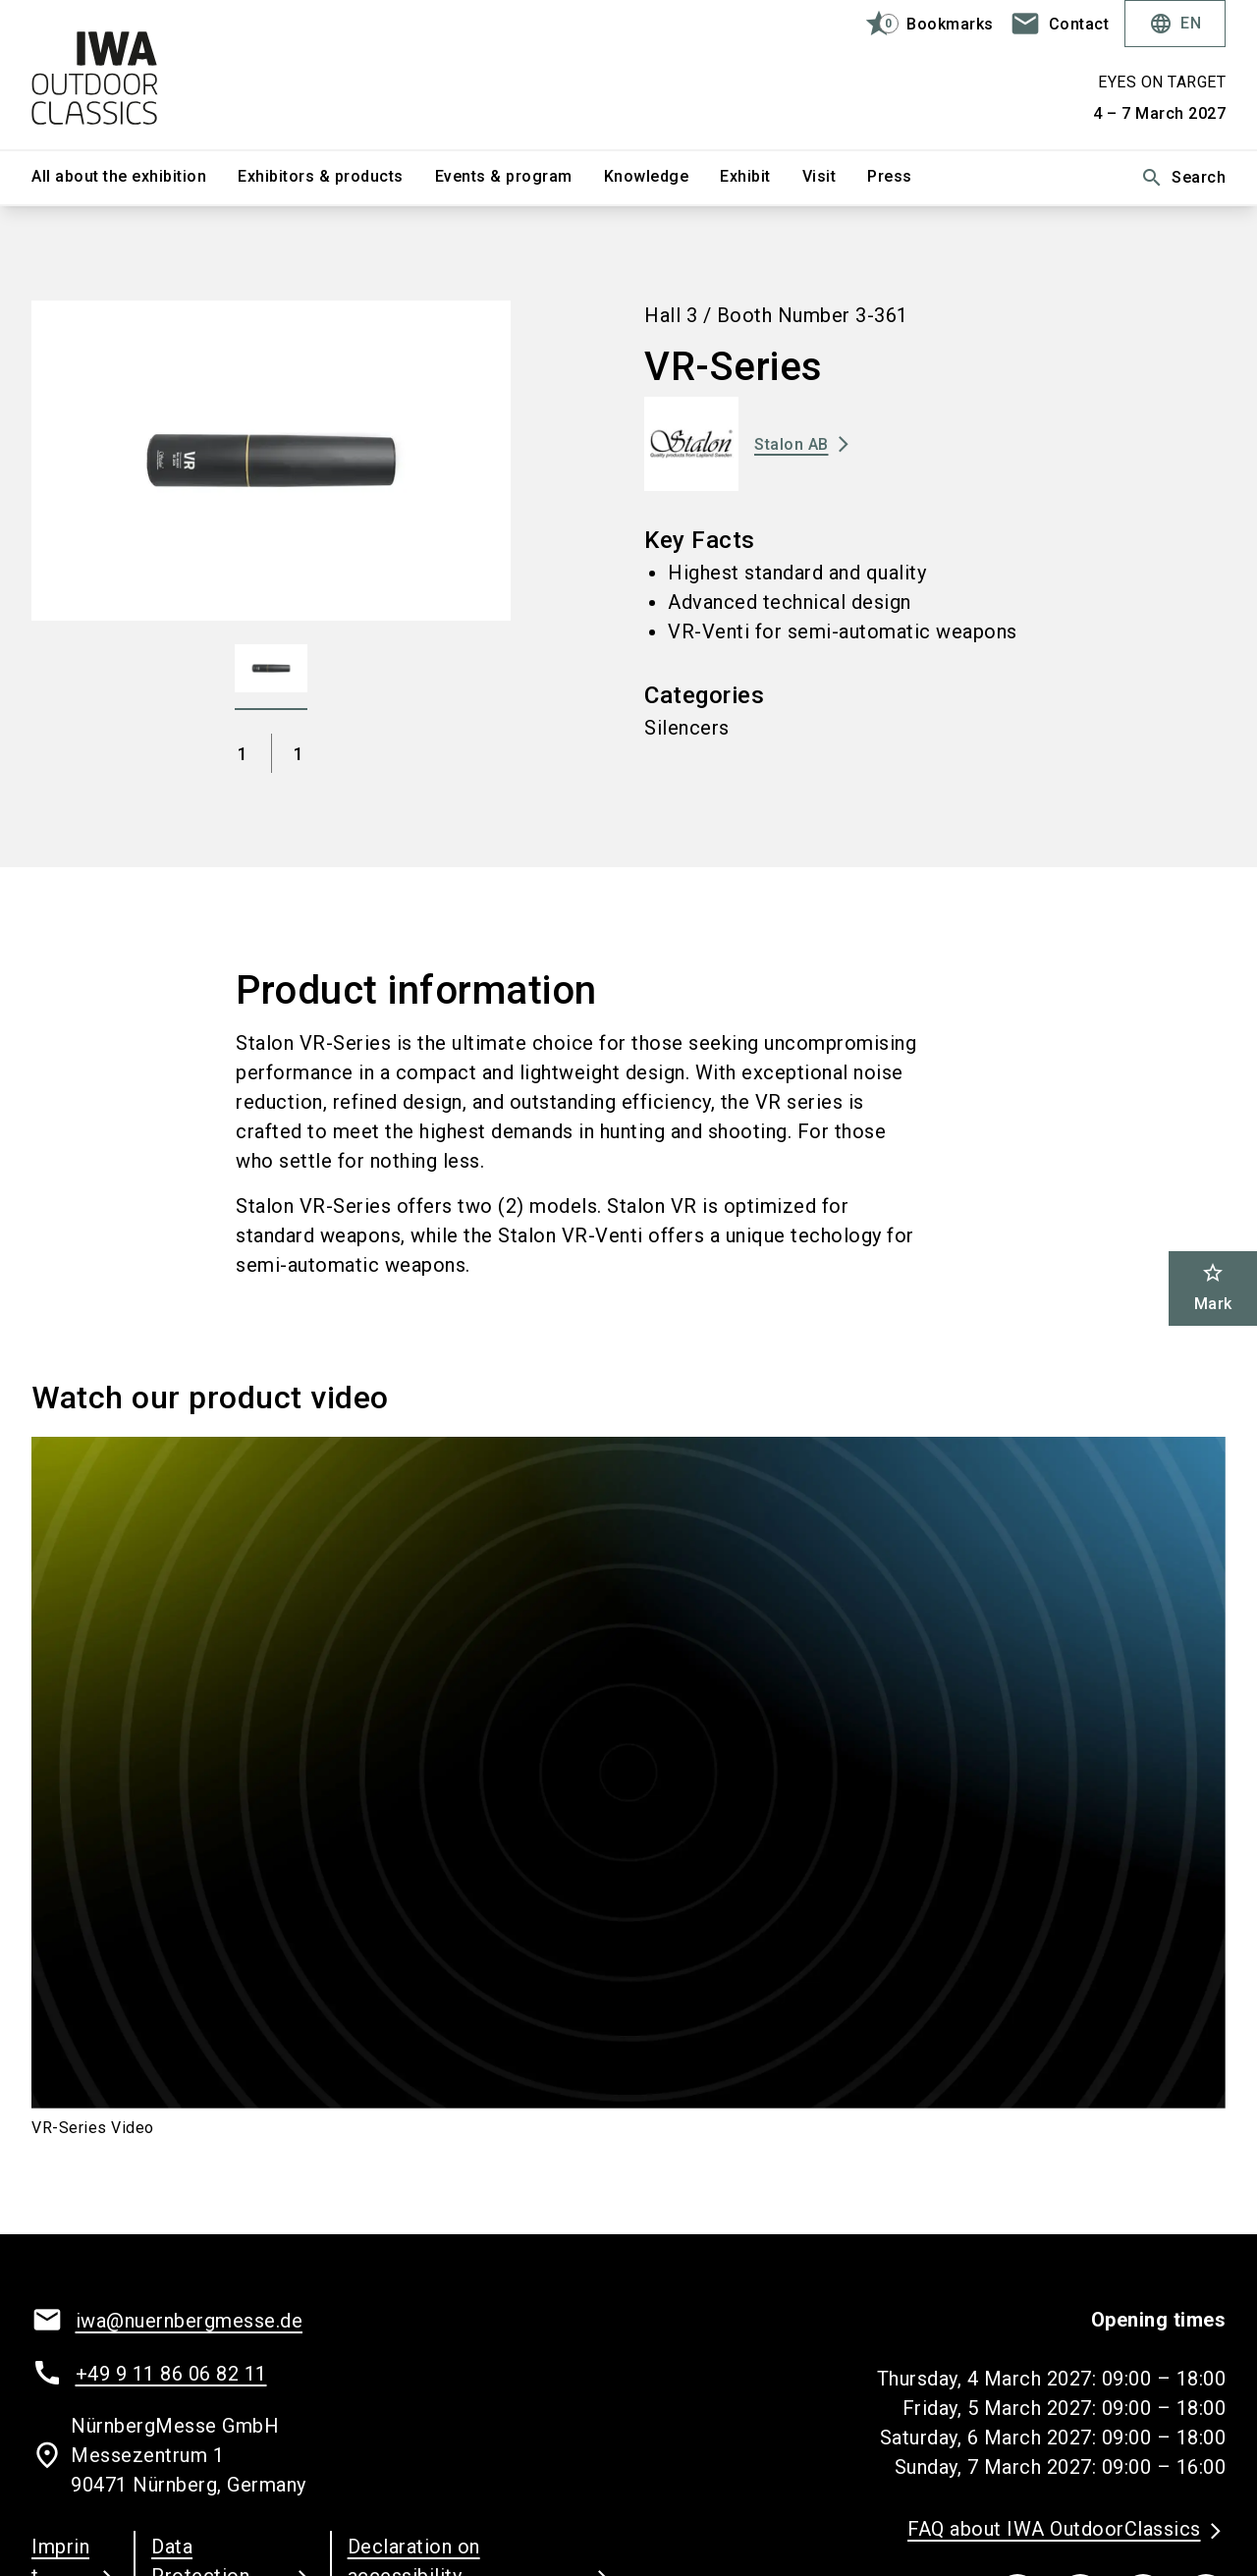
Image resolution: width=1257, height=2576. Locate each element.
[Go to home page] (168, 74)
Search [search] (1183, 178)
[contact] (1060, 23)
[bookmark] (920, 23)
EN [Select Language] (1175, 23)
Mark (1213, 1287)
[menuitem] (134, 177)
